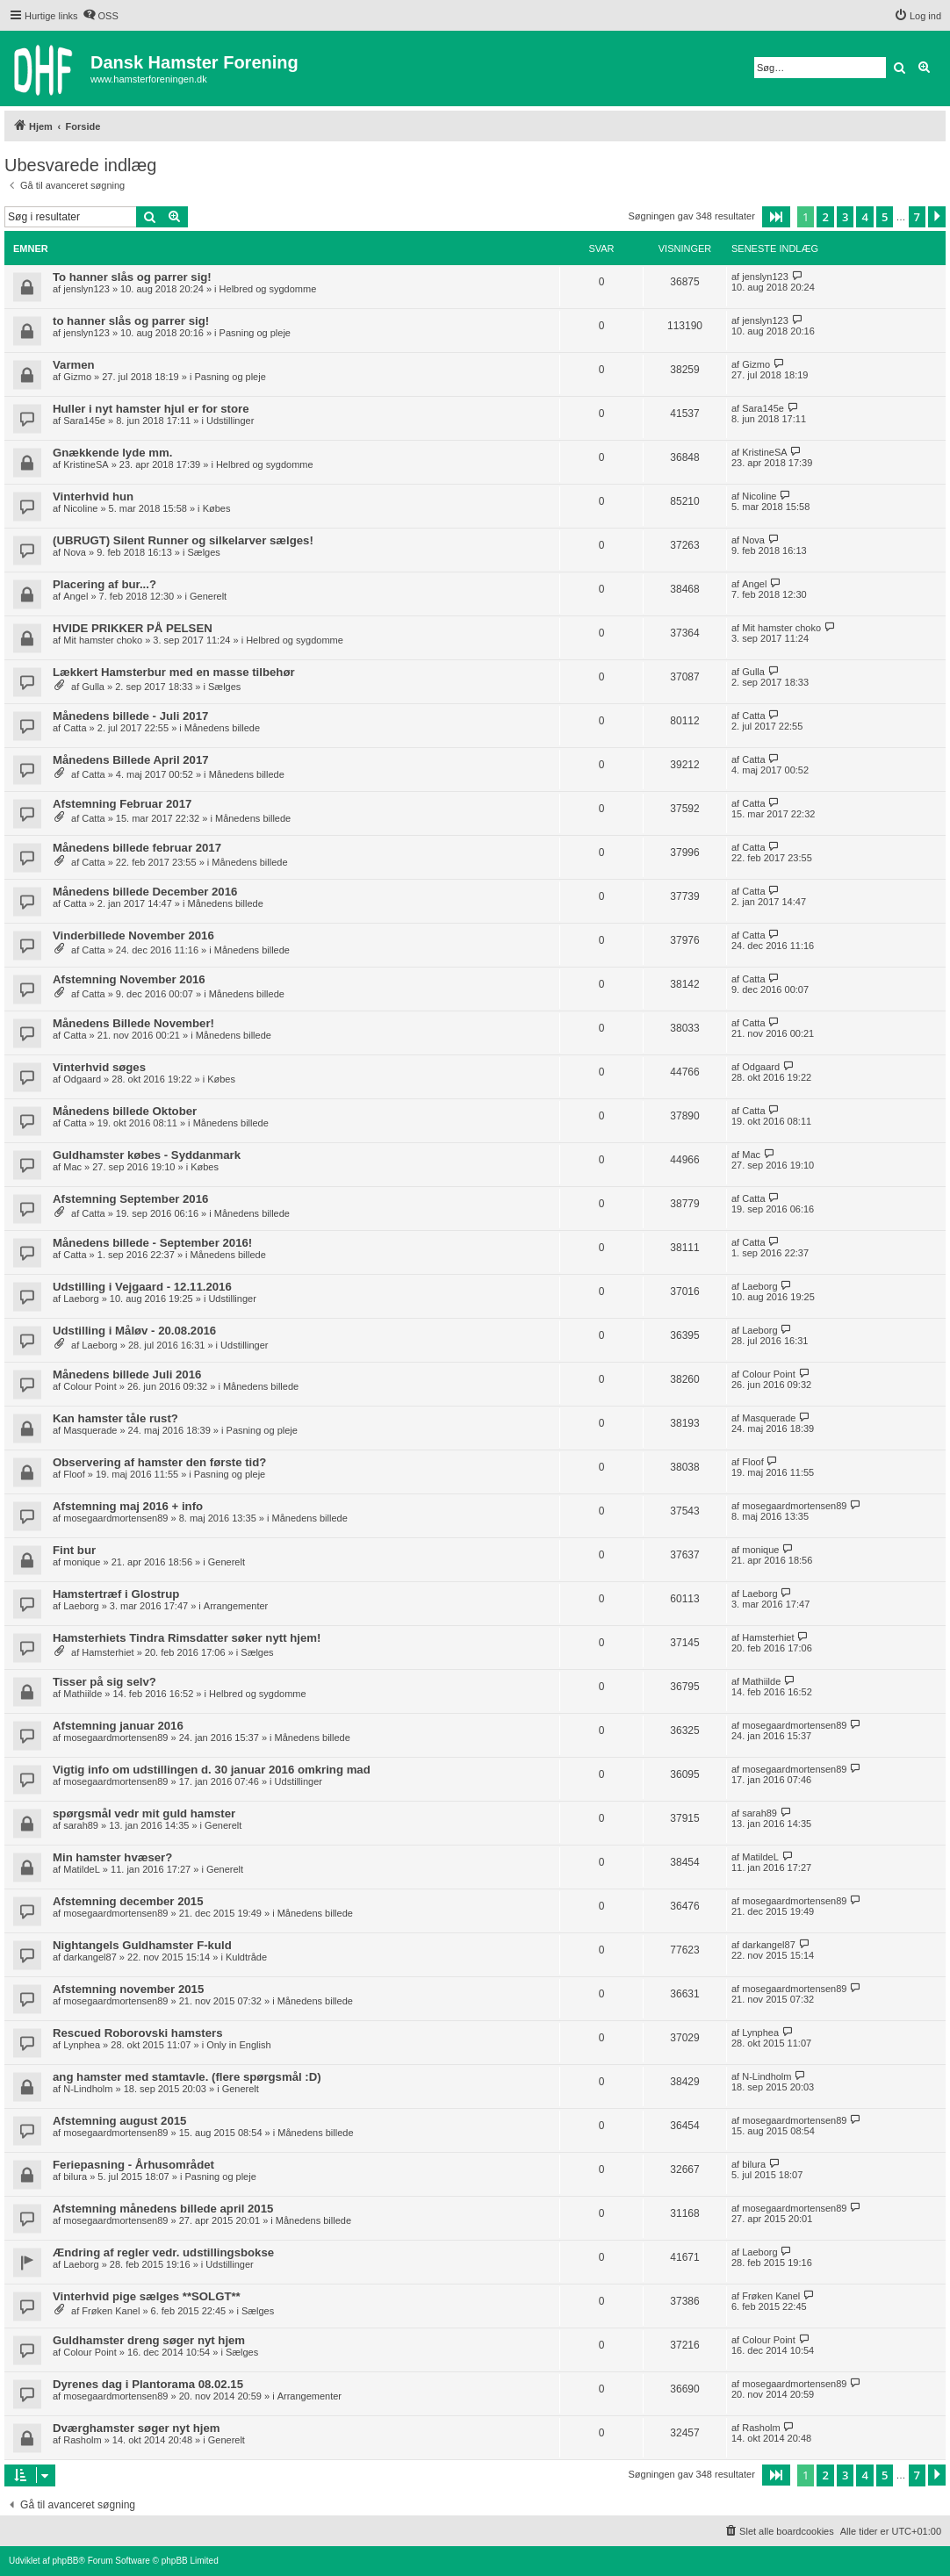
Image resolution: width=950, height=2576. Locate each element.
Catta (74, 728)
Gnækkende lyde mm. (112, 452)
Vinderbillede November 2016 (133, 935)
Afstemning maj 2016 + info (128, 1506)
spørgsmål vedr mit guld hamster (144, 1813)
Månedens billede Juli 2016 (127, 1374)
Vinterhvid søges (99, 1067)
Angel (75, 596)
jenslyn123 (86, 289)
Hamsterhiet (107, 1652)
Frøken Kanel (111, 2311)
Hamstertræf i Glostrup (116, 1594)
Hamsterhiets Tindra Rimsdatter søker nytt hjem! (186, 1637)
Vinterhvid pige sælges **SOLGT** (147, 2296)
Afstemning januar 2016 (118, 1725)
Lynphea (81, 2045)
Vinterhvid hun (93, 496)
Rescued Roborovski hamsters (138, 2033)
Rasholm (82, 2440)
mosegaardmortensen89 (115, 1518)
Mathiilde (82, 1693)
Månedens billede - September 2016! (152, 1242)
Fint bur (74, 1550)
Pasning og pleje (255, 332)
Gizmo (77, 376)
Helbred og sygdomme (268, 289)
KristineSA (85, 464)
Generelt (208, 596)
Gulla (93, 686)
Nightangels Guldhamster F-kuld (142, 1945)
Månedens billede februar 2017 (137, 847)
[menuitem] (101, 15)
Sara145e (84, 420)
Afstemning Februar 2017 (122, 803)
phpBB (65, 2560)
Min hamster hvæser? (112, 1857)
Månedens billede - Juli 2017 (130, 716)
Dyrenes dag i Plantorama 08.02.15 (148, 2384)
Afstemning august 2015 (119, 2120)
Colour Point (90, 1386)
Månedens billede (222, 728)
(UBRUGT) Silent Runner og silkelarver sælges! (183, 540)
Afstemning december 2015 (128, 1901)
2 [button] (825, 217)
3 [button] (845, 217)
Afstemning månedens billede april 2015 (163, 2208)
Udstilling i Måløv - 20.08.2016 (134, 1330)
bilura (75, 2176)
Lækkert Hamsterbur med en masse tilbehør (174, 672)
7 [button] (917, 217)
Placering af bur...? (104, 584)
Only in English (238, 2045)
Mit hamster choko (102, 640)
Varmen (74, 364)
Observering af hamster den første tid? (159, 1462)
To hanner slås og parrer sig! (132, 277)
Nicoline (80, 508)
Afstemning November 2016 (129, 979)
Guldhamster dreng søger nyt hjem (149, 2340)
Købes (217, 508)
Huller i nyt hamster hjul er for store (151, 408)
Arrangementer (236, 1606)
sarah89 (80, 1825)
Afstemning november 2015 (128, 1989)
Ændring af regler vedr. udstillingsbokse (163, 2252)
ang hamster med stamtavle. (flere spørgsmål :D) (187, 2076)
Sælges (204, 552)
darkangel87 (90, 1957)
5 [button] (885, 217)
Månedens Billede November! (133, 1023)
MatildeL (81, 1869)
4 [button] (864, 217)
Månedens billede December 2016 (145, 891)
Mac (72, 1167)
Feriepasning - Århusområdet (133, 2164)
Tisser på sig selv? (104, 1681)
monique (81, 1562)
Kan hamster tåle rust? (115, 1418)
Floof (73, 1474)
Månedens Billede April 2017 (131, 759)
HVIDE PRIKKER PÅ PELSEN (132, 628)
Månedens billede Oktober (125, 1111)
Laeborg (80, 1298)
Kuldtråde (246, 1957)
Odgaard (82, 1079)
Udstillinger (230, 420)
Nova (74, 552)
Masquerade (90, 1430)
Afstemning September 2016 (130, 1198)
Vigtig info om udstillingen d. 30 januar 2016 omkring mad (212, 1769)
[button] (776, 216)
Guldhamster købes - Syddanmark (147, 1155)
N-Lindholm (87, 2088)
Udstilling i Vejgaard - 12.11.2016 (142, 1286)
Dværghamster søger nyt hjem (136, 2428)
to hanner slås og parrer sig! (131, 320)
